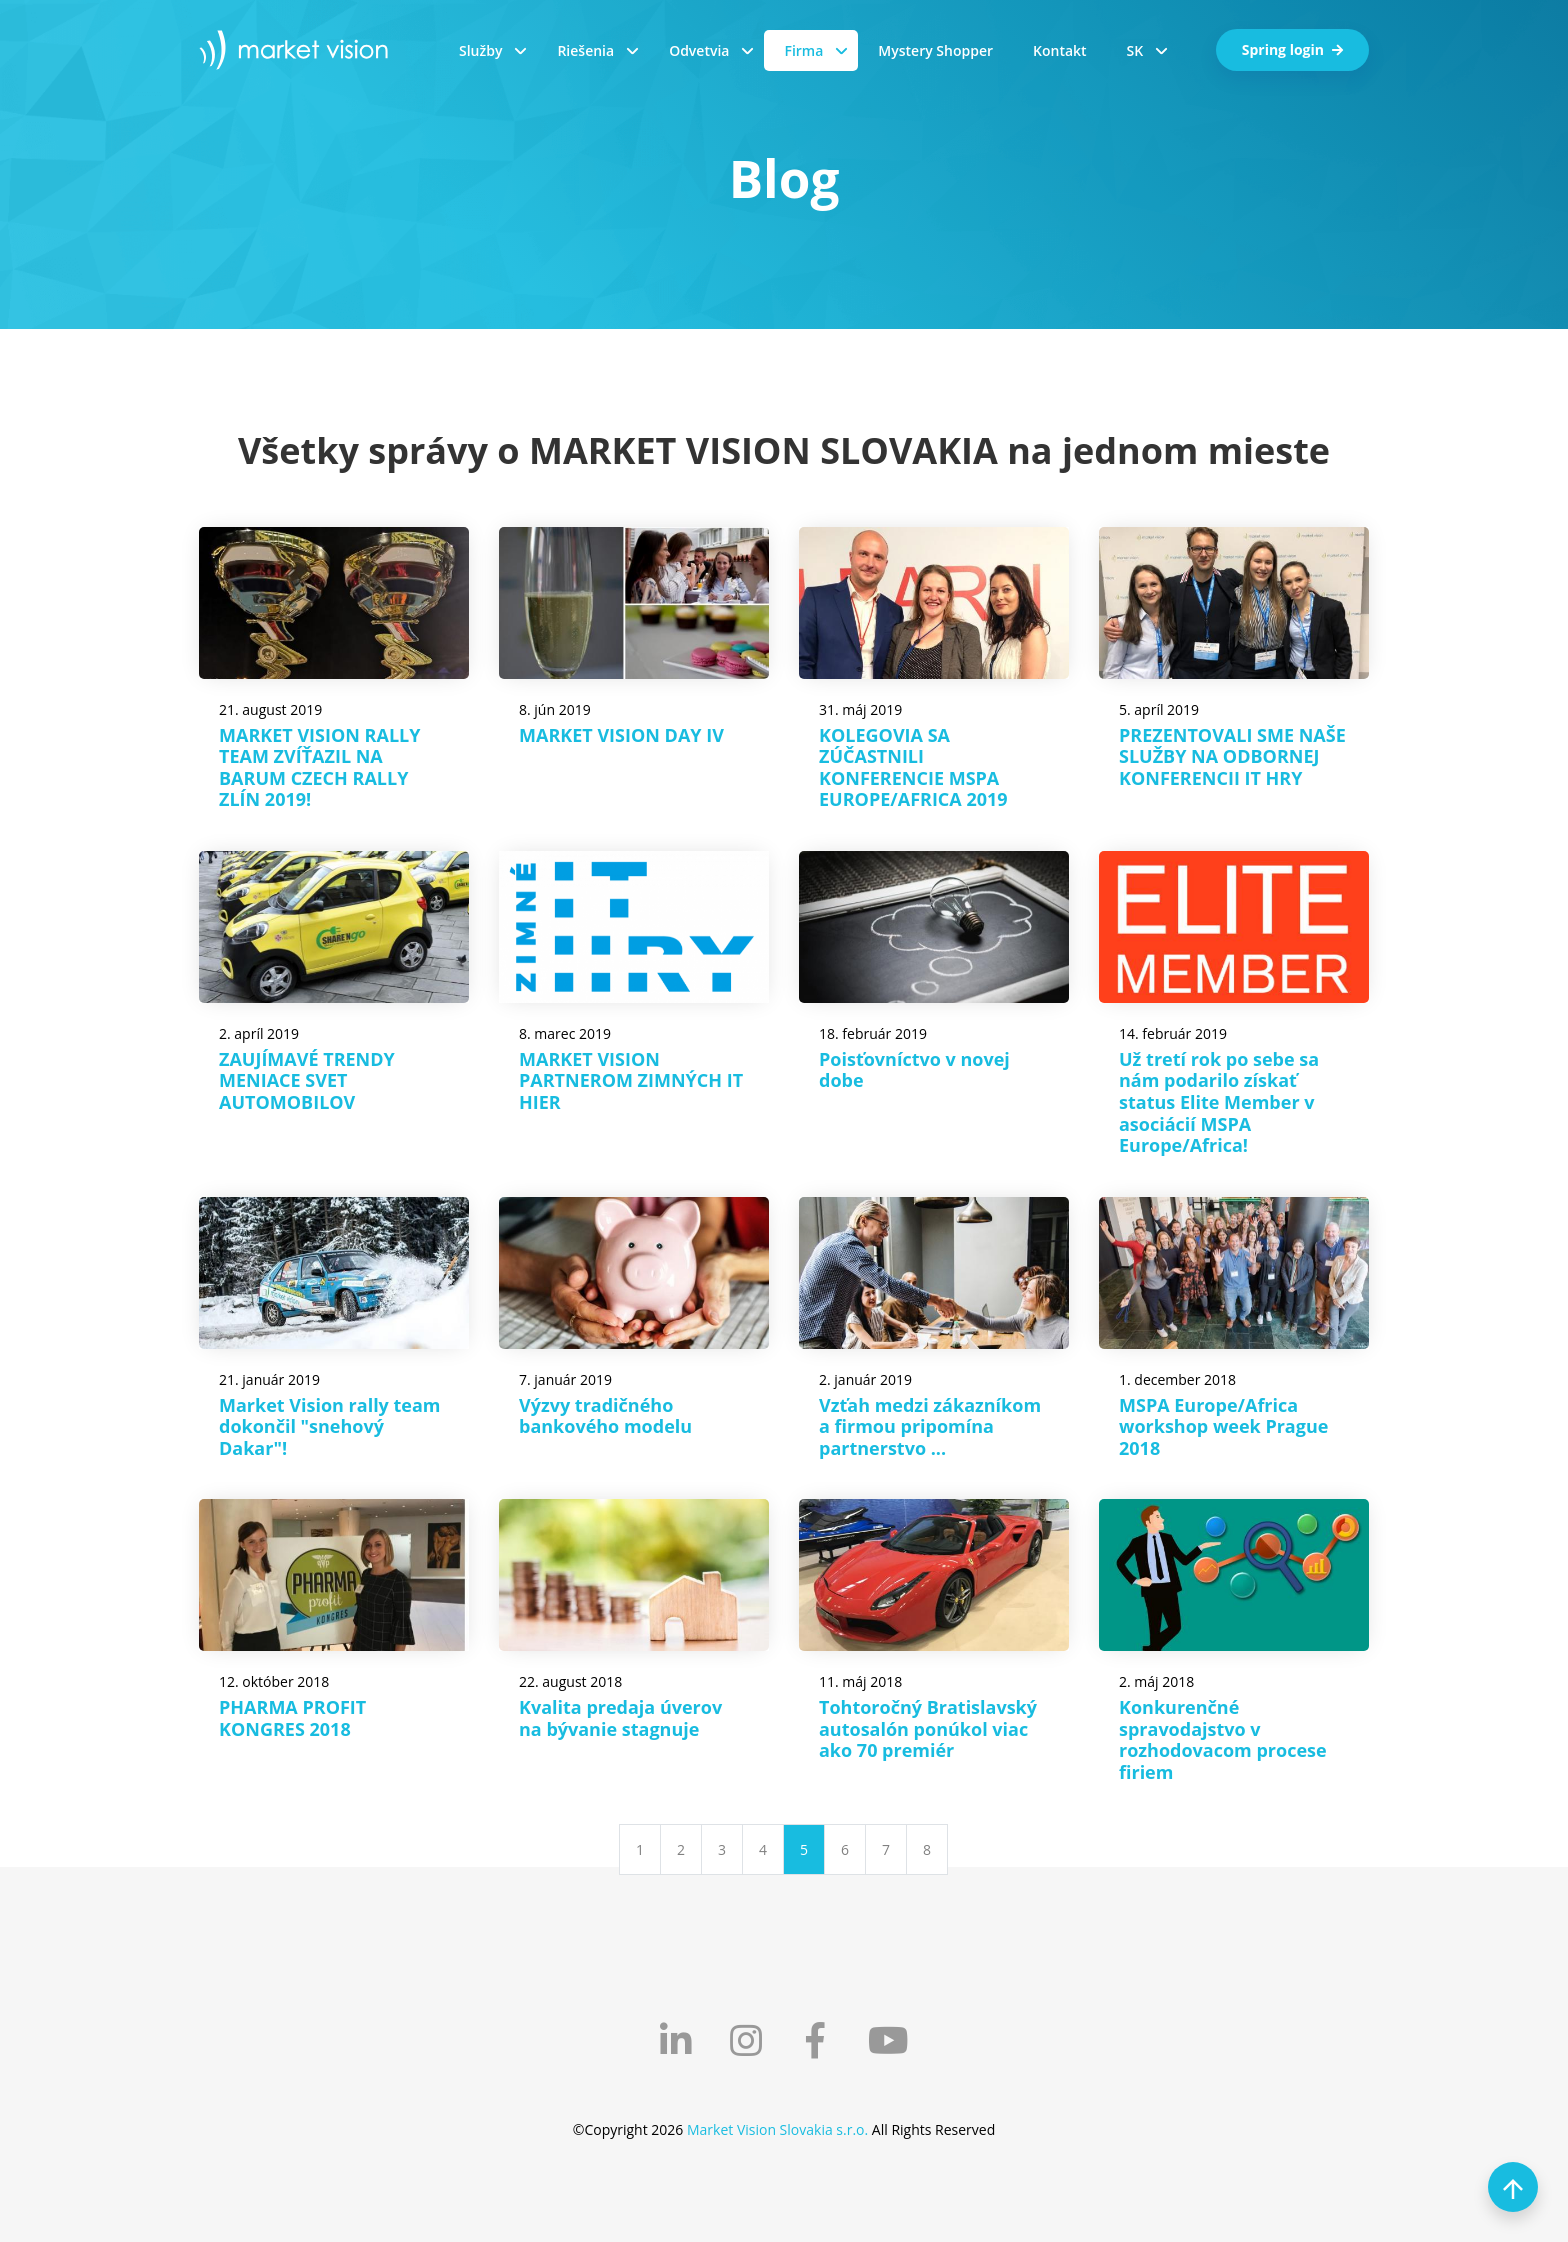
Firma (803, 50)
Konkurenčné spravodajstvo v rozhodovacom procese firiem (1223, 1739)
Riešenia (585, 50)
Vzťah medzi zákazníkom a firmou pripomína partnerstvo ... (930, 1426)
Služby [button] (480, 50)
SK (1135, 50)
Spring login (1292, 49)
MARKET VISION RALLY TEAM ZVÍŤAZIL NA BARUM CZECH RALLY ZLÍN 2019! (319, 767)
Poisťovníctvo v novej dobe (914, 1070)
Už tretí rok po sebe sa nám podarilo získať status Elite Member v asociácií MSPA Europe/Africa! (1219, 1102)
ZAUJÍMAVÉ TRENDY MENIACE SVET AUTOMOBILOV (307, 1080)
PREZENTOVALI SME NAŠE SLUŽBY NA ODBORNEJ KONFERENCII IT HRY (1232, 756)
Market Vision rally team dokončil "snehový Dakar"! (330, 1426)
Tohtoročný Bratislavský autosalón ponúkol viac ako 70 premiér (928, 1728)
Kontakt (1060, 50)
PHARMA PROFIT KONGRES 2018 (292, 1718)
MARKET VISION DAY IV (621, 735)
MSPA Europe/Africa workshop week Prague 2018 (1223, 1426)
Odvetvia (699, 50)
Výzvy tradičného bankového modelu (605, 1416)
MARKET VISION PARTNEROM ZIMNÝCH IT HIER (631, 1080)
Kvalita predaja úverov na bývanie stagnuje (620, 1718)
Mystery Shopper (935, 50)
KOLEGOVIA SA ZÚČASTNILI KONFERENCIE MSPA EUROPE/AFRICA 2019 (913, 767)
